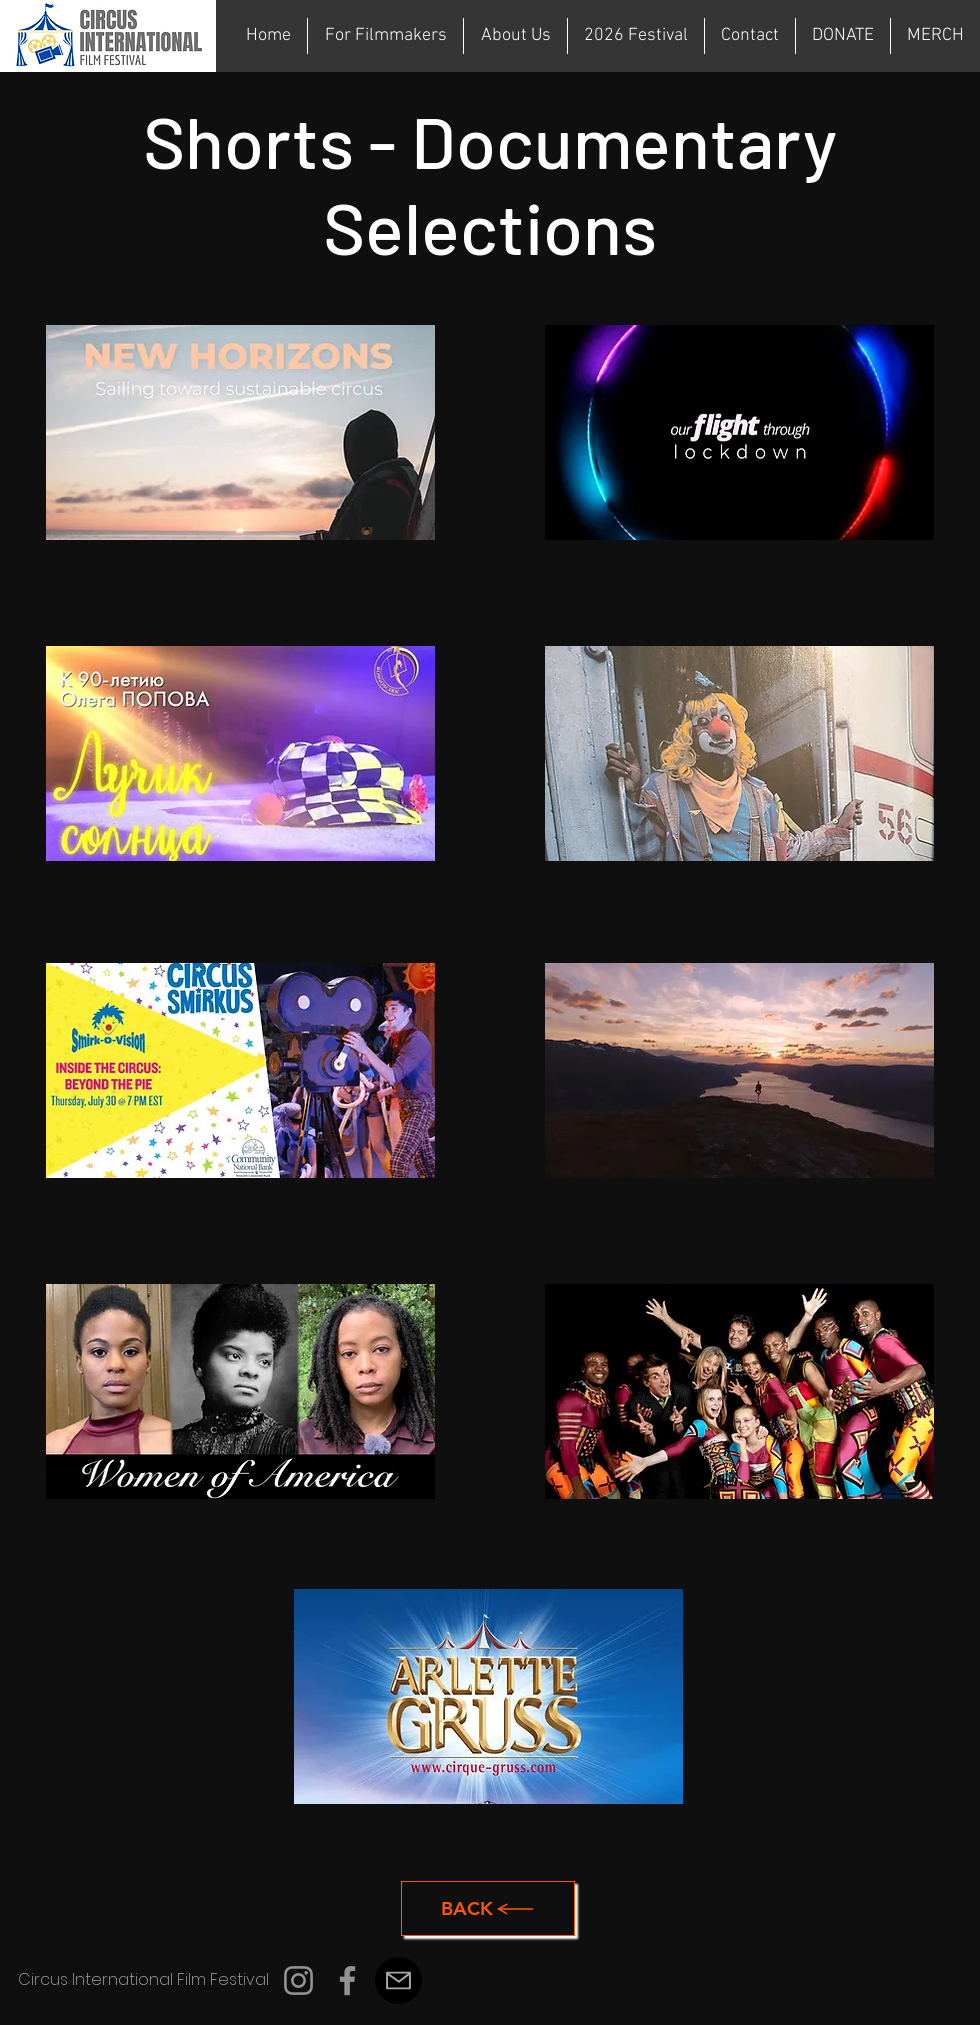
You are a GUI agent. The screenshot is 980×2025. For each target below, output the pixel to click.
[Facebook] (347, 1980)
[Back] (488, 1908)
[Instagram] (298, 1980)
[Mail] (398, 1980)
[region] (240, 439)
